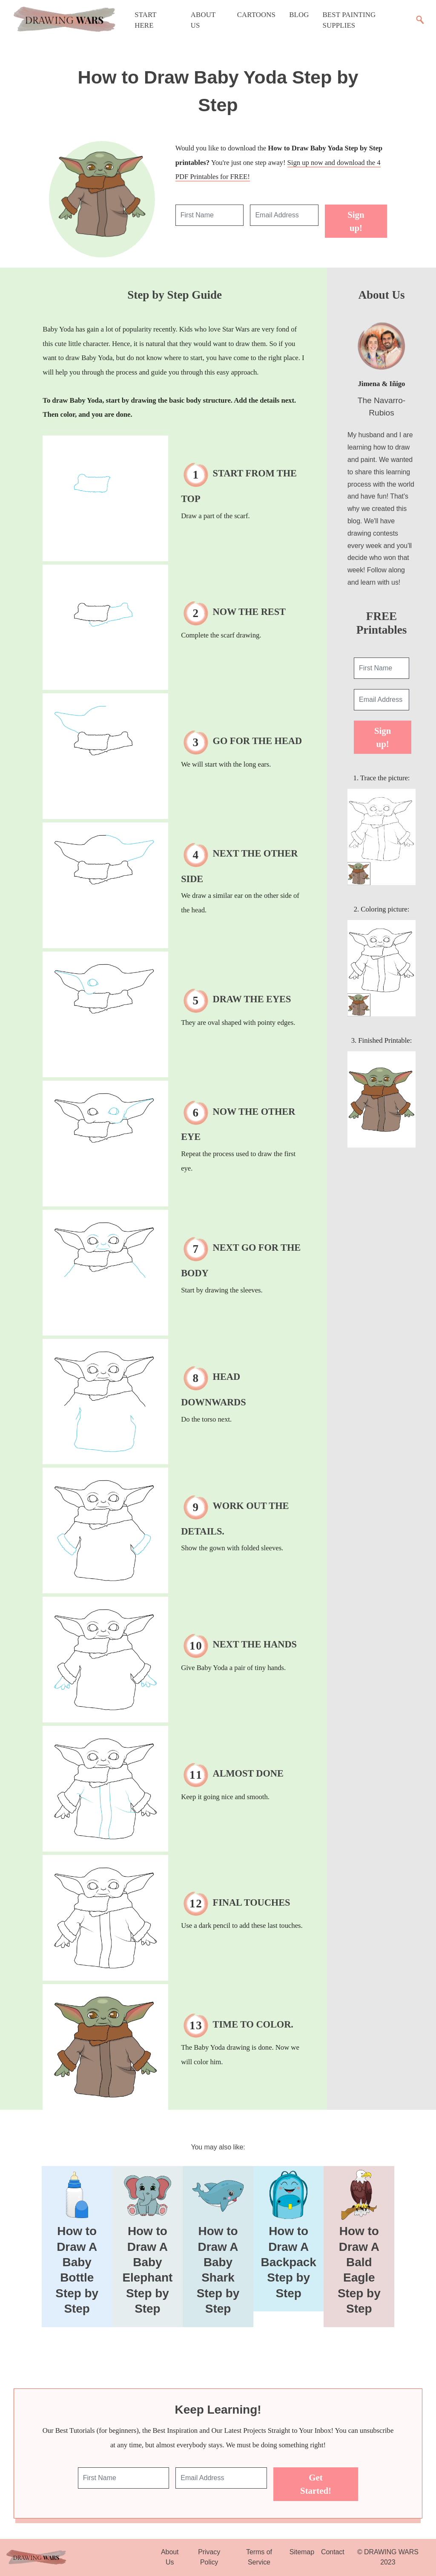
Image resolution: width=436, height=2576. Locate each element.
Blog (299, 15)
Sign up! (355, 221)
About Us (203, 20)
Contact (332, 2552)
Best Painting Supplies (349, 20)
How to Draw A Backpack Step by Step (288, 2262)
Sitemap (302, 2552)
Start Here (145, 20)
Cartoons (256, 15)
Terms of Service (259, 2557)
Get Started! (315, 2483)
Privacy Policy (209, 2557)
